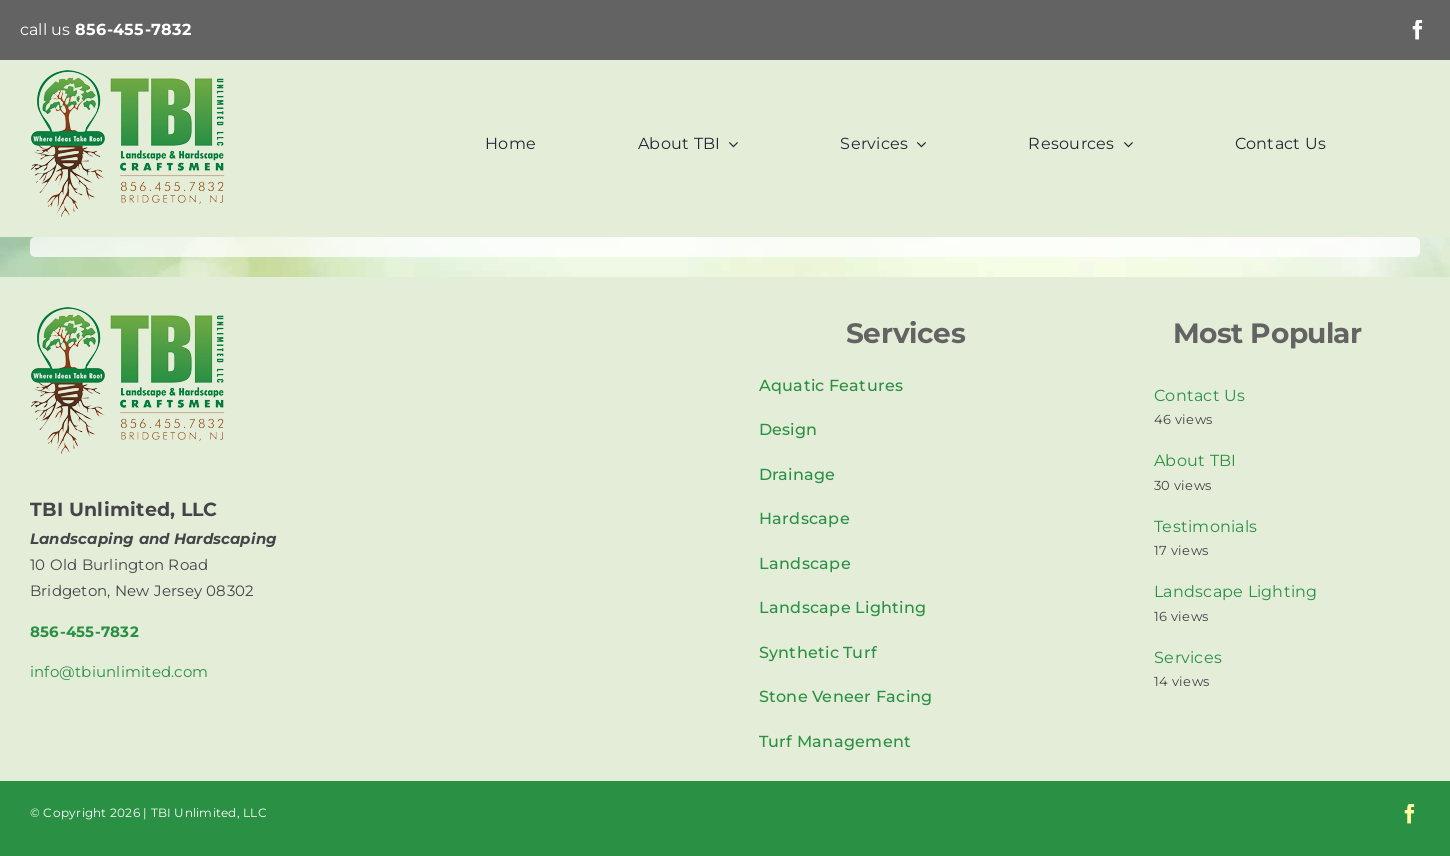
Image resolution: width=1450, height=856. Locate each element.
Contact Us (1199, 395)
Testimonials (1205, 526)
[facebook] (1418, 30)
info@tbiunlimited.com (119, 671)
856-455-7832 (133, 29)
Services (1188, 657)
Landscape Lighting (1235, 591)
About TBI (1195, 460)
